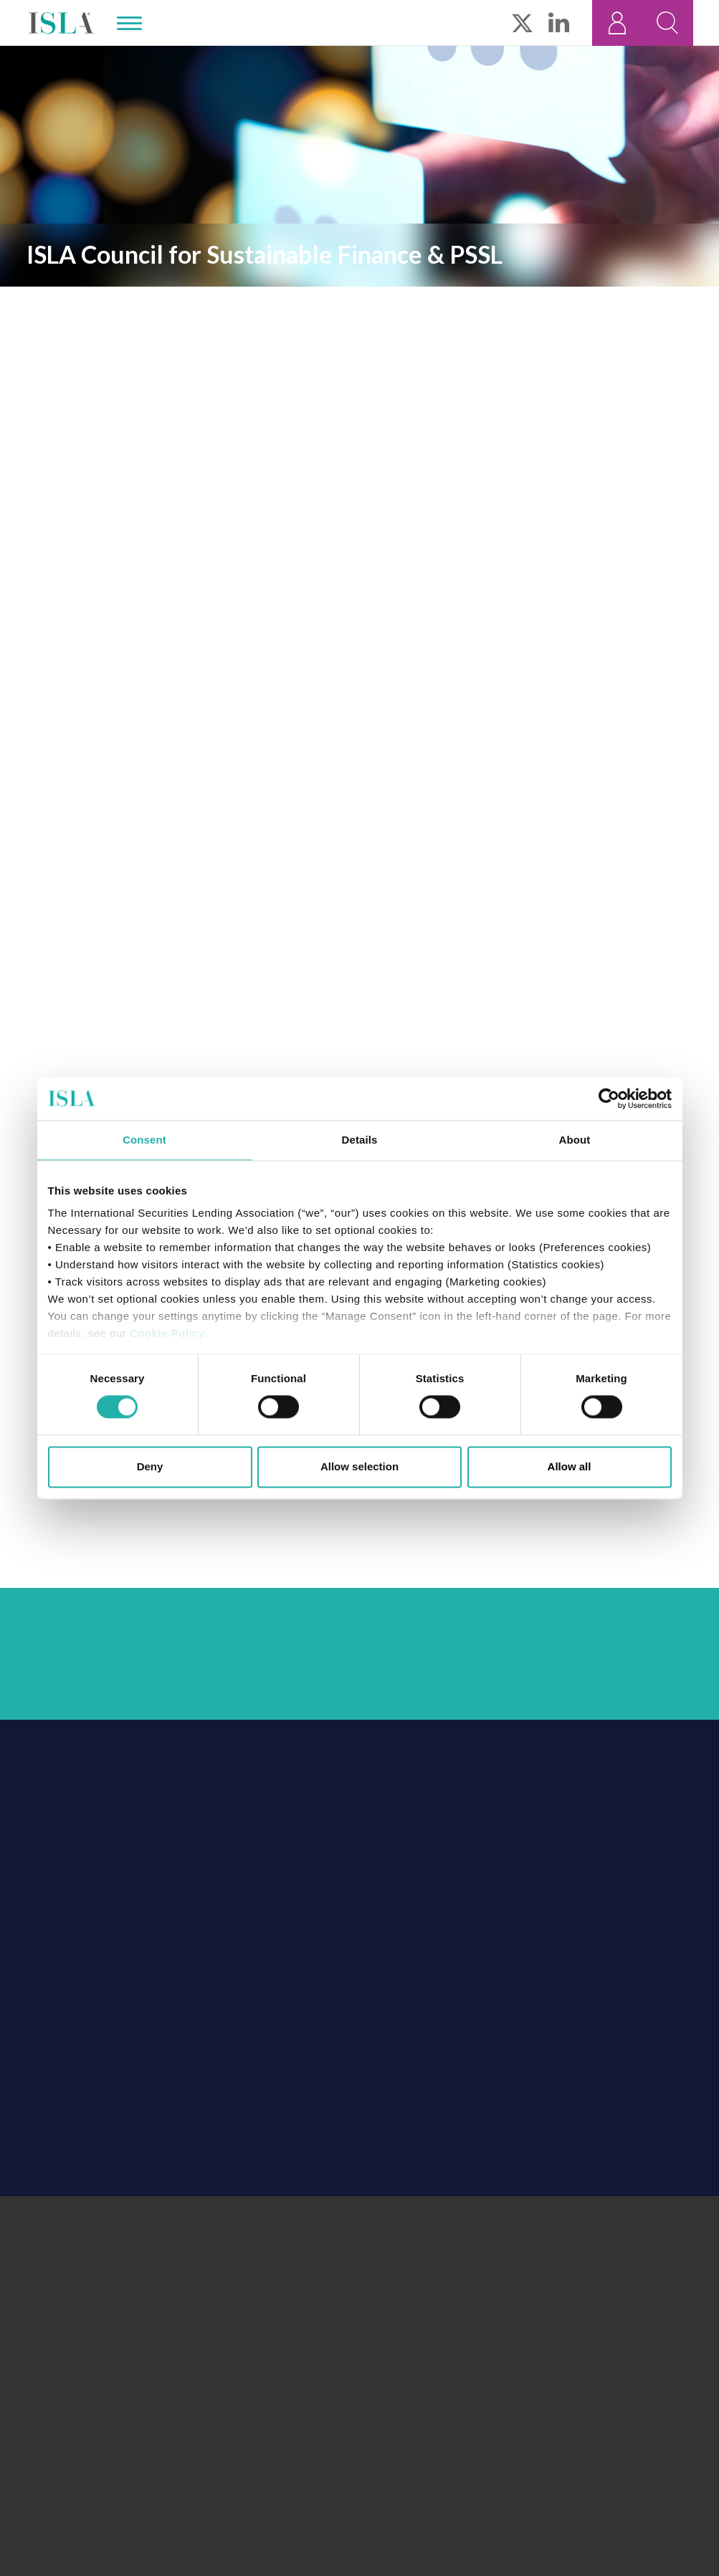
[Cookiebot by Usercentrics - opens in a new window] (609, 1098)
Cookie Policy (167, 1333)
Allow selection (359, 1466)
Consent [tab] (144, 1140)
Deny (150, 1466)
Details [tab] (360, 1140)
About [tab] (575, 1140)
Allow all (569, 1466)
